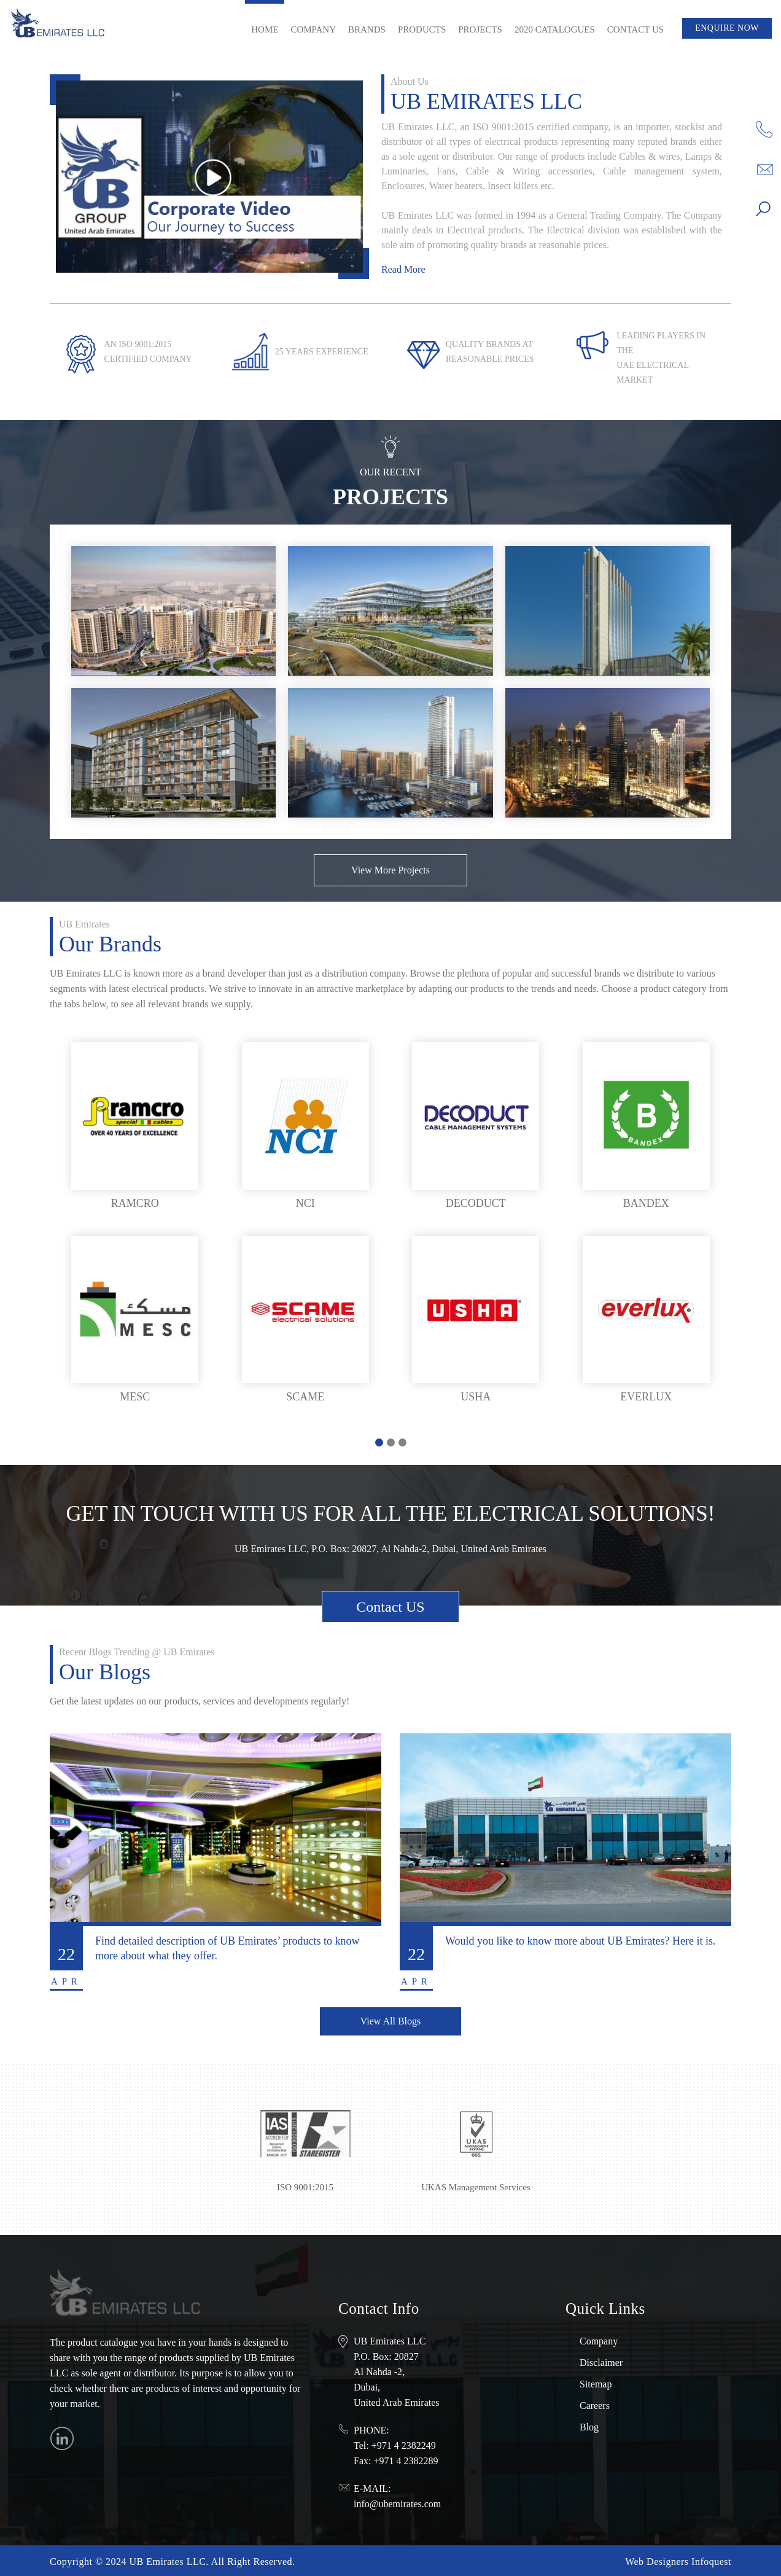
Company (313, 29)
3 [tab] (402, 1442)
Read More (403, 269)
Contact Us (635, 29)
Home (264, 29)
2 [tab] (391, 1442)
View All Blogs (390, 2020)
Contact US (390, 1607)
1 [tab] (379, 1442)
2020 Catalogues (555, 29)
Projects (480, 29)
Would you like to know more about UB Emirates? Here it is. (580, 1941)
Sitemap (596, 2383)
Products (422, 29)
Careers (595, 2404)
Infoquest (711, 2560)
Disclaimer (601, 2361)
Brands (367, 29)
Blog (589, 2426)
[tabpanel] (390, 1223)
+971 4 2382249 (403, 2444)
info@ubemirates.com (397, 2502)
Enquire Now (727, 28)
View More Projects (390, 870)
